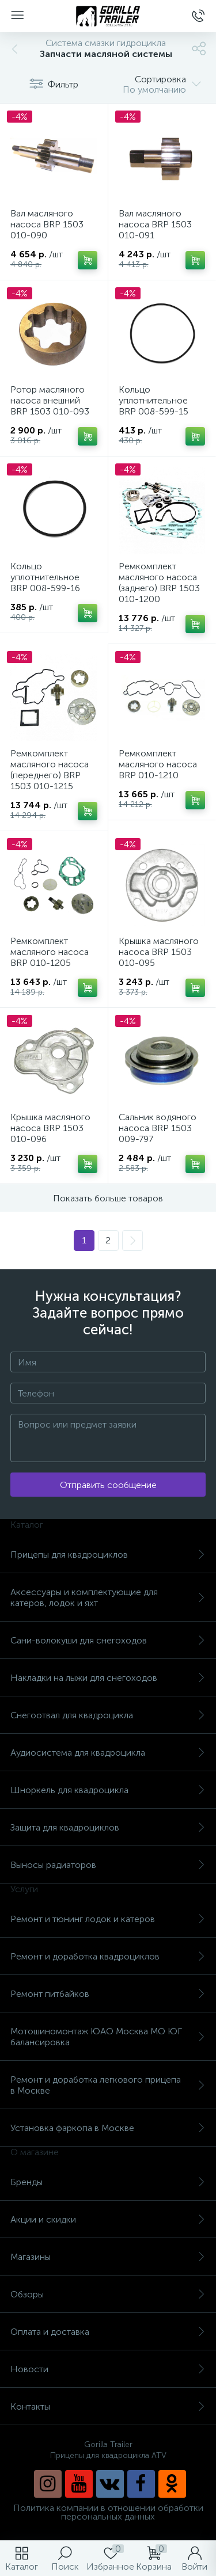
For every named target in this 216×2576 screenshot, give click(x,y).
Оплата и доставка (108, 2331)
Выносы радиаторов (108, 1864)
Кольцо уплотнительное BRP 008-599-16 (45, 577)
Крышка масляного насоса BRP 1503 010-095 (159, 951)
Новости (108, 2369)
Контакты (108, 2406)
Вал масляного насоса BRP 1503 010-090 (47, 224)
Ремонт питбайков (108, 1993)
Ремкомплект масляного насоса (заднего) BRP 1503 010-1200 (159, 582)
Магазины (108, 2256)
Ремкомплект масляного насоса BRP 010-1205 (49, 951)
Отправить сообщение (108, 1484)
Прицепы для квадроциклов (108, 1554)
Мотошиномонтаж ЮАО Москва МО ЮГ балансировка (108, 2037)
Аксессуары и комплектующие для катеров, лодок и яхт (108, 1597)
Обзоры (108, 2294)
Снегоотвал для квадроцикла (108, 1715)
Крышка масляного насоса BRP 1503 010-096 (50, 1128)
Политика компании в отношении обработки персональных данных (108, 2512)
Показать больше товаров (108, 1198)
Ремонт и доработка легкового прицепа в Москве (108, 2085)
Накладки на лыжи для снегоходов (108, 1677)
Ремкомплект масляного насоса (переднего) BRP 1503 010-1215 (49, 770)
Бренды (108, 2182)
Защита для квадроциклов (108, 1827)
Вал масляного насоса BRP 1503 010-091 (155, 224)
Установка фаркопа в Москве (108, 2127)
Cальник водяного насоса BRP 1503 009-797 (157, 1128)
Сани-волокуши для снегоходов (108, 1640)
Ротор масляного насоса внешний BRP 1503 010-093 (49, 400)
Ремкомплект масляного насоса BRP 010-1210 (158, 764)
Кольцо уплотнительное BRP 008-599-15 (153, 400)
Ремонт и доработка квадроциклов (108, 1956)
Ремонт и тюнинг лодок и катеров (108, 1918)
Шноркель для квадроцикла (108, 1789)
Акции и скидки (108, 2219)
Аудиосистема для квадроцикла (108, 1752)
